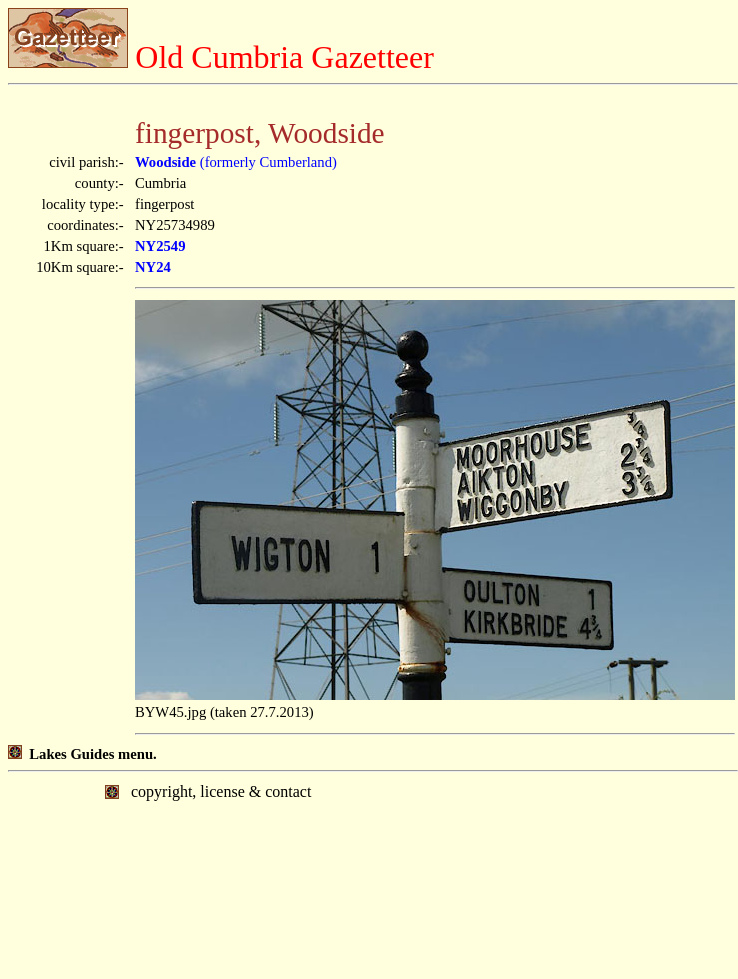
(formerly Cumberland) (236, 162)
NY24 (153, 267)
